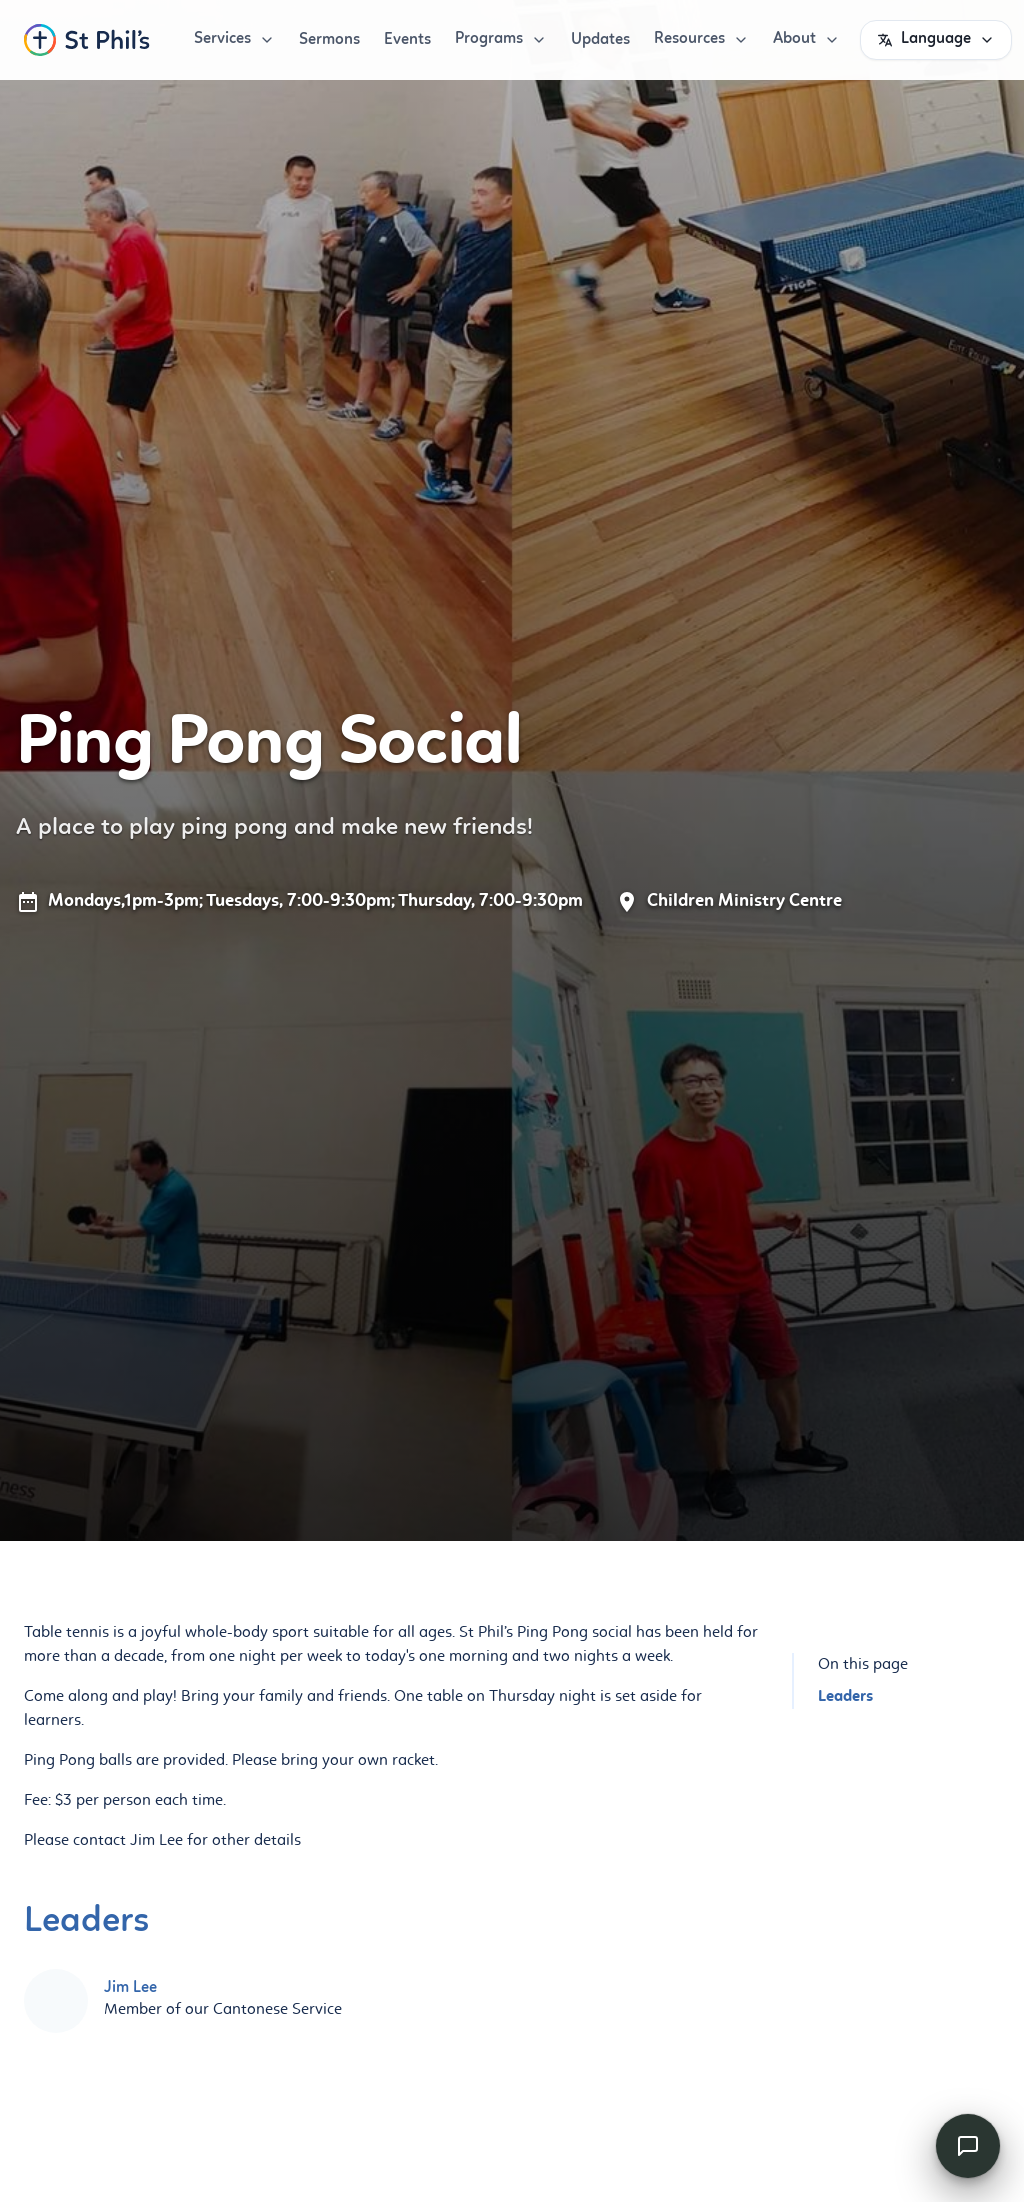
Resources (701, 39)
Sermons (329, 40)
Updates (600, 40)
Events (407, 40)
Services (234, 39)
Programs (501, 39)
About (806, 39)
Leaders (845, 1697)
